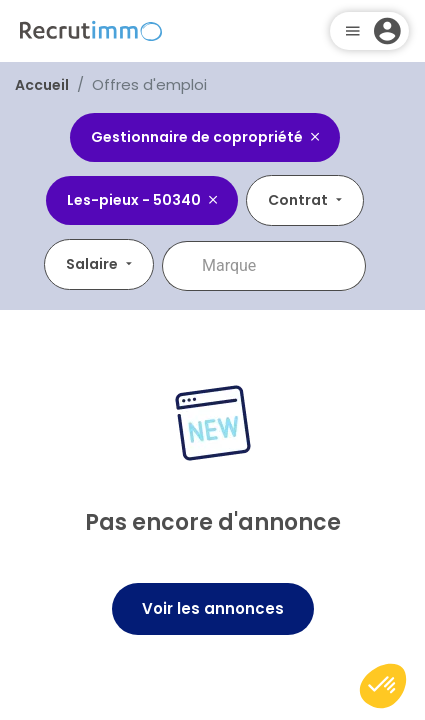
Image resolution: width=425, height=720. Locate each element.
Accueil (42, 85)
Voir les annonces (213, 608)
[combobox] (278, 266)
